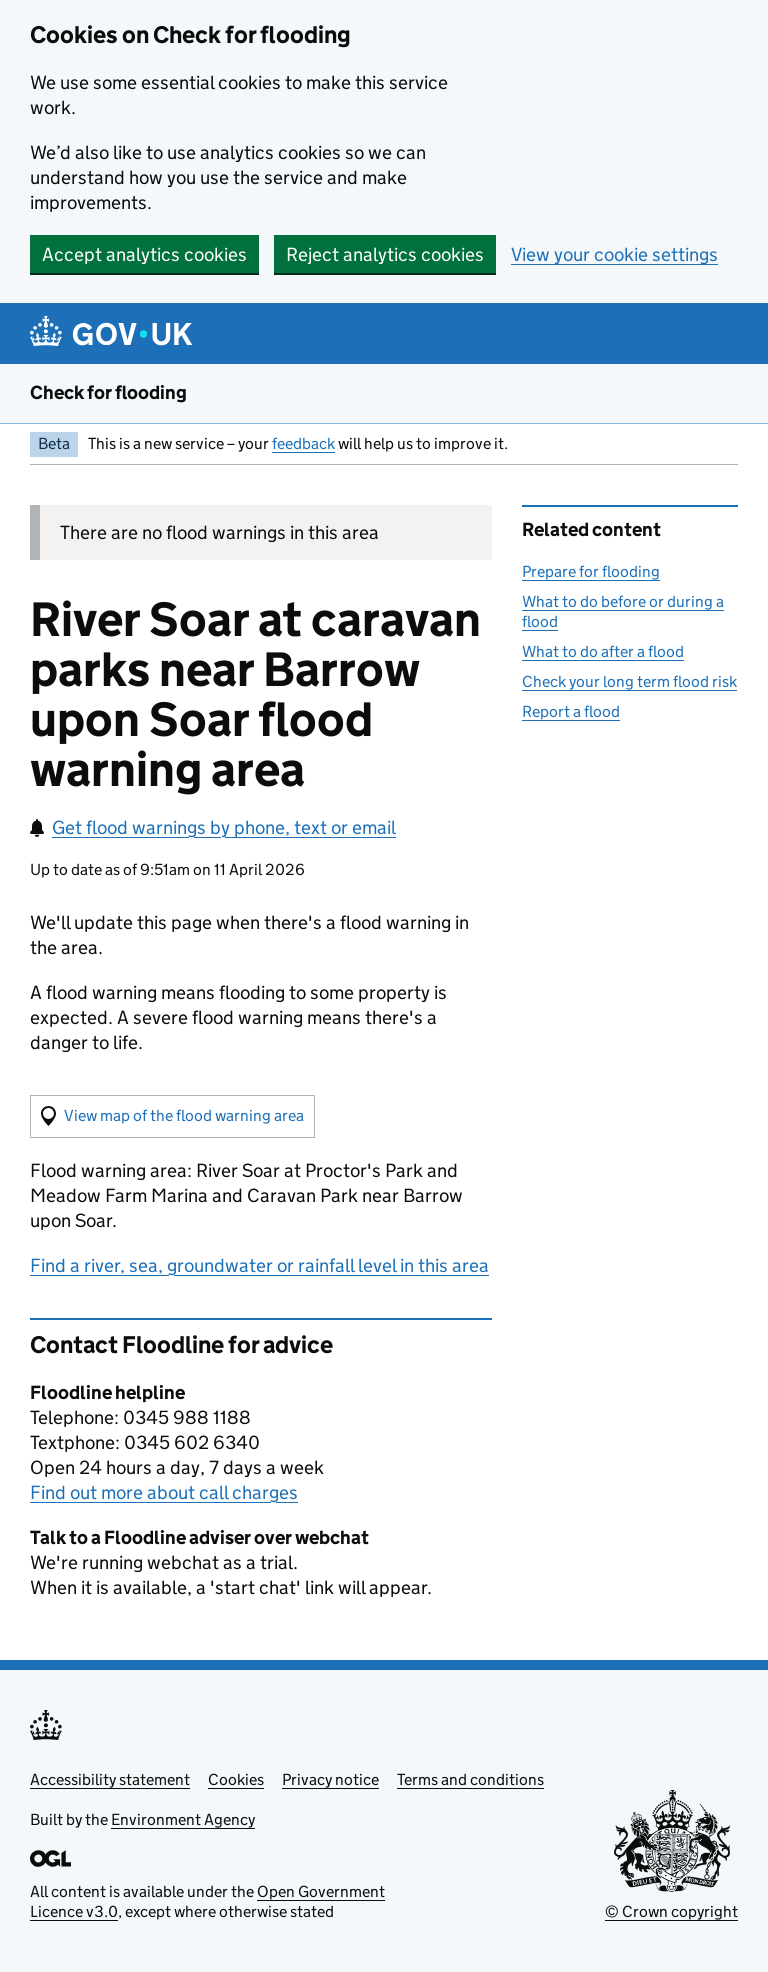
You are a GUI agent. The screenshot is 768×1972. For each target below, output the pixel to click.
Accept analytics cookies (144, 254)
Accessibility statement (110, 1779)
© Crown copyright (671, 1911)
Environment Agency (183, 1819)
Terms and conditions (470, 1779)
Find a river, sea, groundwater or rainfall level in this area (259, 1265)
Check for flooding (108, 392)
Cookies (236, 1779)
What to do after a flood (603, 651)
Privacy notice (330, 1779)
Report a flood (571, 711)
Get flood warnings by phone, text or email (213, 827)
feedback (303, 443)
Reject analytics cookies (385, 254)
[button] (172, 1116)
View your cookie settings (614, 254)
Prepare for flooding (591, 571)
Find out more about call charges (164, 1492)
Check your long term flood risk (629, 681)
